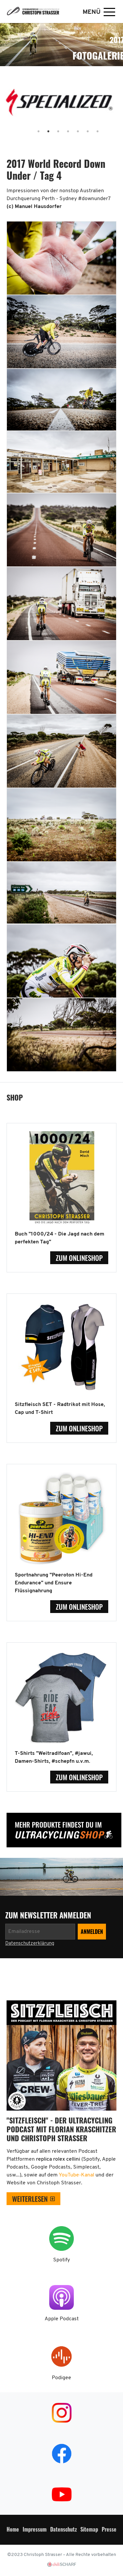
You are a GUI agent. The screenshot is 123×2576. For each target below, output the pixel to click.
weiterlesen (30, 2199)
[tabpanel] (61, 105)
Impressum (35, 2529)
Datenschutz (63, 2529)
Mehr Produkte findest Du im (58, 1824)
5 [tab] (71, 131)
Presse (109, 2529)
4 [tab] (61, 131)
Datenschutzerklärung (29, 1943)
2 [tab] (42, 131)
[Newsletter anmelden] (40, 1931)
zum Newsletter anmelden (48, 1915)
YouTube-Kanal (77, 2175)
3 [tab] (52, 131)
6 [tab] (81, 131)
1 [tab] (32, 131)
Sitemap (89, 2529)
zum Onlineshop (79, 1258)
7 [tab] (91, 131)
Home (13, 2529)
